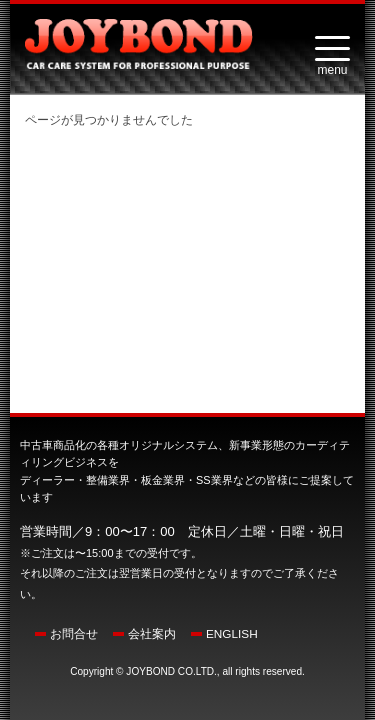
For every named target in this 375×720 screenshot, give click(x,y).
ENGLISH (232, 633)
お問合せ (74, 633)
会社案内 (152, 633)
